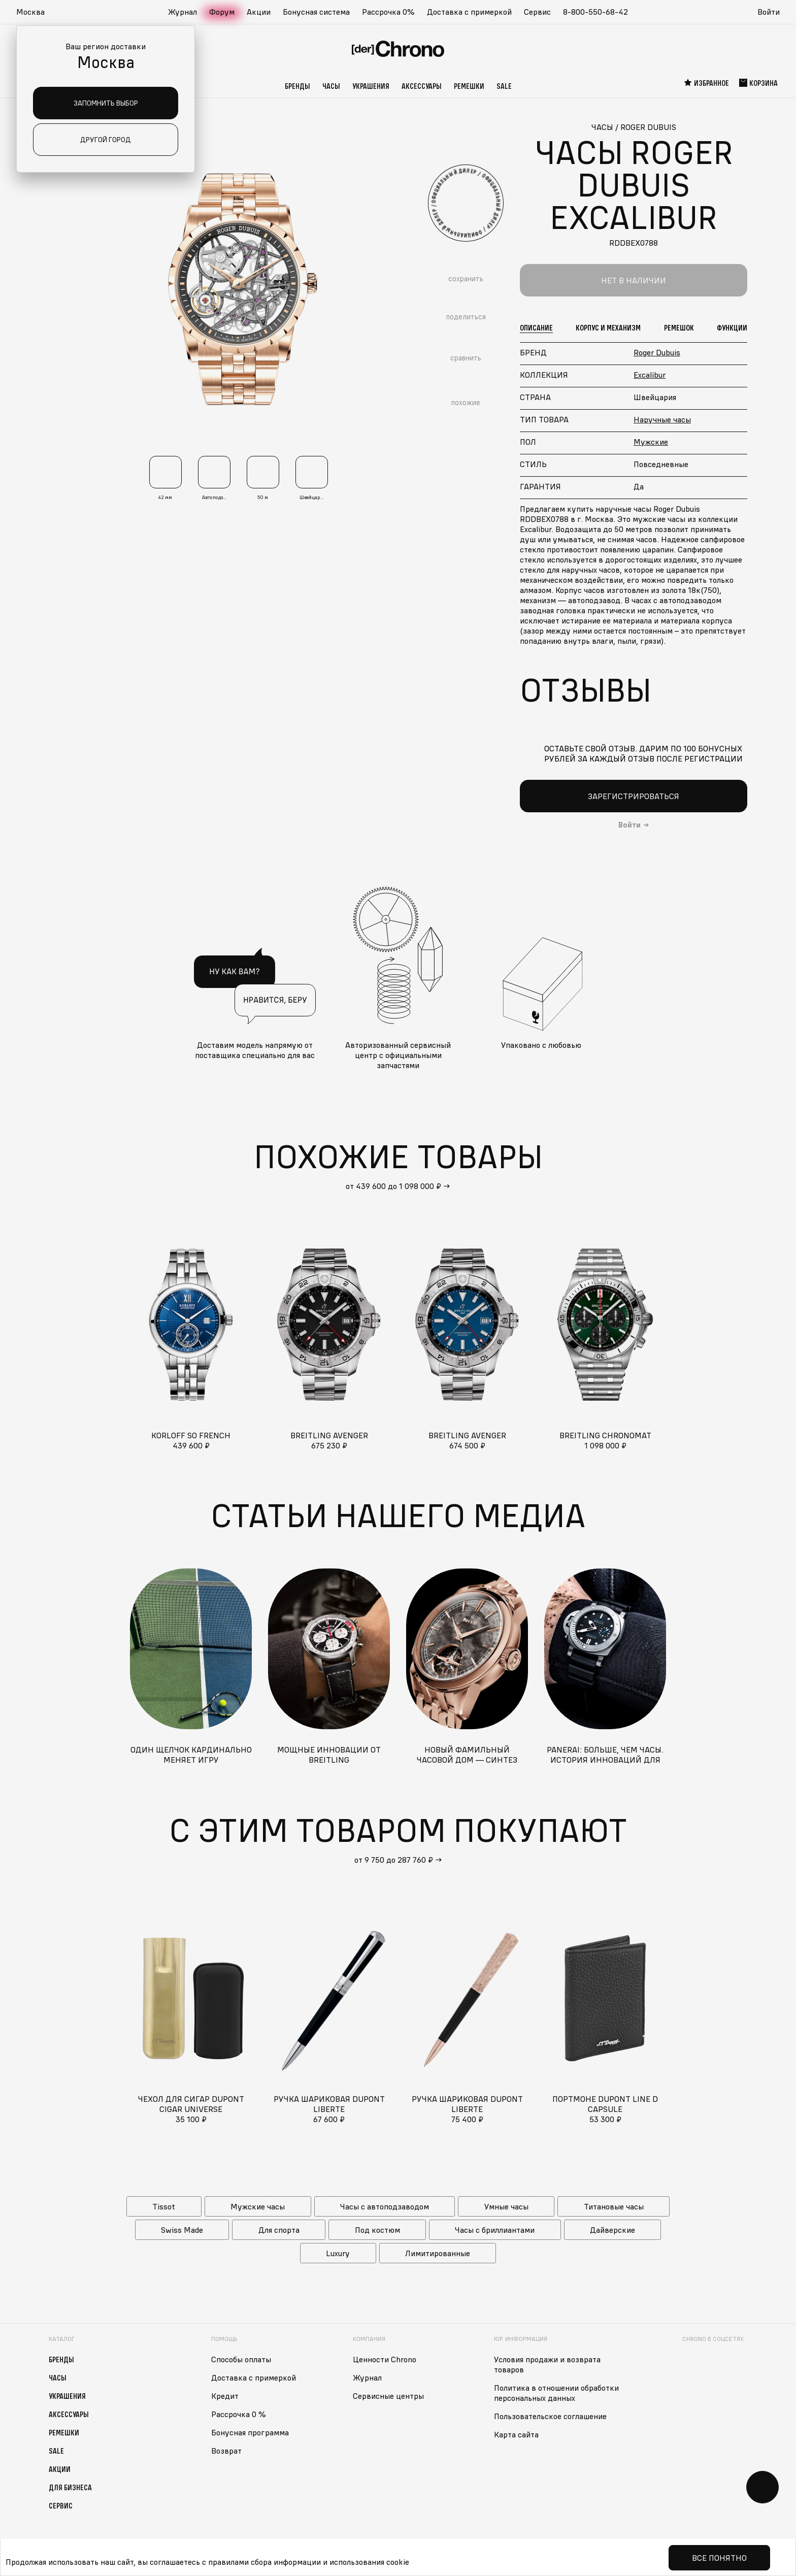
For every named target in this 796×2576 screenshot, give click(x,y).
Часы (331, 86)
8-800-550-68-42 (595, 12)
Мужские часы (257, 2206)
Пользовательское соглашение (550, 2416)
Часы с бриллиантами (495, 2230)
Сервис (537, 12)
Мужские (651, 442)
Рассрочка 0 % (238, 2414)
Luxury (338, 2253)
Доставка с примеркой (469, 12)
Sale (504, 86)
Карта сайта (516, 2434)
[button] (35, 12)
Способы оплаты (241, 2359)
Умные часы (506, 2206)
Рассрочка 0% (388, 12)
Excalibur (650, 375)
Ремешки (469, 86)
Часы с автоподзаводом (384, 2206)
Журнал (182, 12)
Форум (222, 12)
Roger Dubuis (657, 352)
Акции (259, 12)
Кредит (225, 2396)
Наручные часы (662, 419)
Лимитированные (437, 2253)
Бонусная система (316, 12)
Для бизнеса (70, 2487)
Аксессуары (422, 86)
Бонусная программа (250, 2432)
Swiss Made (182, 2230)
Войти (768, 12)
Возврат (226, 2451)
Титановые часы (614, 2206)
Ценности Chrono (384, 2359)
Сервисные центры (388, 2396)
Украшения (370, 86)
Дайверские (612, 2230)
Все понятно (719, 2558)
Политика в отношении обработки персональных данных (556, 2393)
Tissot (163, 2206)
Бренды (297, 86)
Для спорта (279, 2230)
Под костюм (377, 2230)
